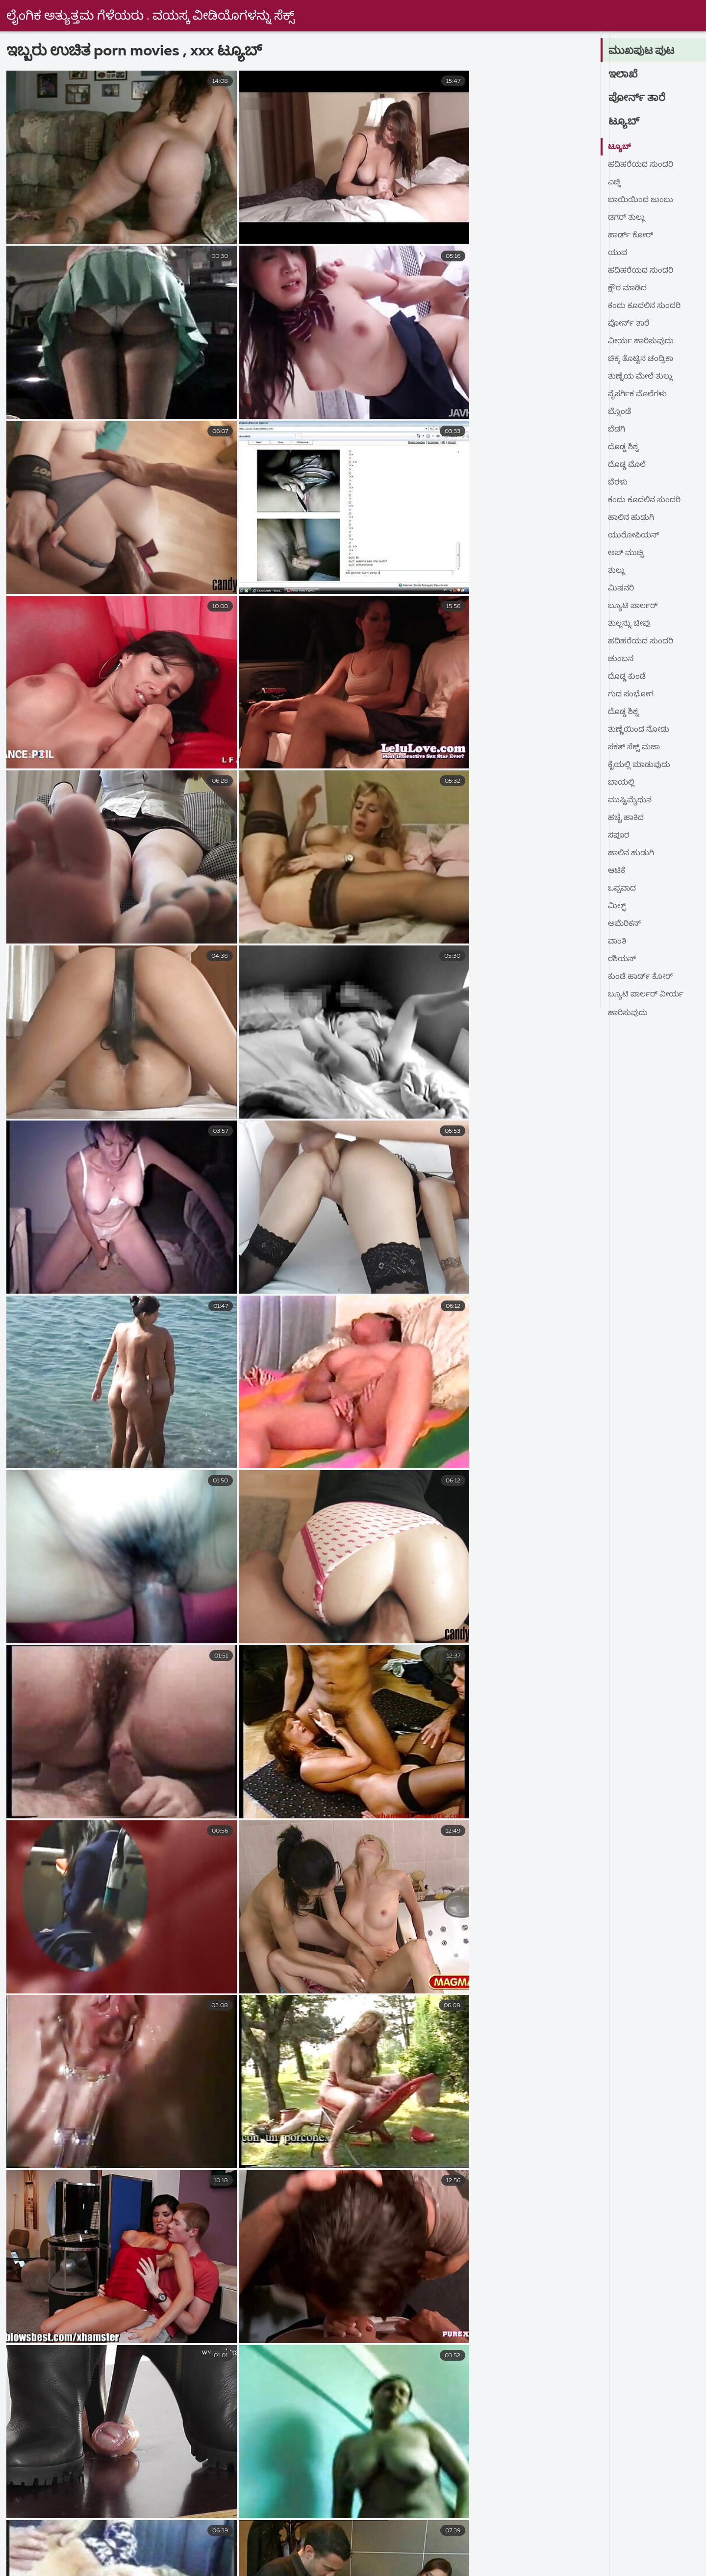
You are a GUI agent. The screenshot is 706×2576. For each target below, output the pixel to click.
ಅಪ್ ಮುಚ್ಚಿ (626, 553)
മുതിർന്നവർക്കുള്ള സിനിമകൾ (439, 2541)
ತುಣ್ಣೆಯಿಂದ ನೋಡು (639, 730)
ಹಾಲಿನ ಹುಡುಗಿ (631, 518)
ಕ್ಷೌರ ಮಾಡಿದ (627, 288)
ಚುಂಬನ (620, 659)
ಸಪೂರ (619, 836)
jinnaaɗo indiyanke (117, 2541)
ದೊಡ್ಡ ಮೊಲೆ (627, 465)
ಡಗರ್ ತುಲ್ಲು (626, 218)
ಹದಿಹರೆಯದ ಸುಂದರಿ (640, 165)
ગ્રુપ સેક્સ (79, 2552)
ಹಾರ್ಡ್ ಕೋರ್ (631, 235)
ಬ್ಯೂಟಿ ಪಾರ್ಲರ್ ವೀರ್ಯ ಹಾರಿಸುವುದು (646, 997)
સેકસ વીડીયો (611, 2541)
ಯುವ (618, 253)
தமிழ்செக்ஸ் (318, 2563)
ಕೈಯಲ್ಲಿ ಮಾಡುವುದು (640, 765)
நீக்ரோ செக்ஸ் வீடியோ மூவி (307, 2541)
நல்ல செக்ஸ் (36, 2541)
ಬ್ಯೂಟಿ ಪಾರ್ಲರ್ (633, 606)
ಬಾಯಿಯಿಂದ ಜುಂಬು (640, 200)
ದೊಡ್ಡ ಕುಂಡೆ (627, 677)
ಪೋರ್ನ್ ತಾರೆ (636, 98)
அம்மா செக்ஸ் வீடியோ (410, 2563)
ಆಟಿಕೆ (616, 871)
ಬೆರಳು (618, 482)
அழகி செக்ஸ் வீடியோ (541, 2552)
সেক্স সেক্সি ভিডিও (615, 2563)
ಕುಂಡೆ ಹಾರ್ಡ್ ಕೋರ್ (640, 977)
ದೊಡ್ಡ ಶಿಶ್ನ (623, 447)
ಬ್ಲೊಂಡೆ (619, 412)
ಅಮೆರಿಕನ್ (624, 924)
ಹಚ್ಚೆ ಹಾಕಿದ (626, 818)
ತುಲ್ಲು (616, 571)
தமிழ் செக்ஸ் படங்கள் (519, 2563)
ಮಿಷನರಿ (621, 588)
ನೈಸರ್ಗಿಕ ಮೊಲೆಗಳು (637, 394)
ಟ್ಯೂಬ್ (624, 121)
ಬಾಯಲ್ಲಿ (621, 783)
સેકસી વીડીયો (454, 2552)
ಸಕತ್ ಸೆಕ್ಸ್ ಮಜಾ (634, 747)
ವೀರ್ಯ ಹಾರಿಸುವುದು (641, 341)
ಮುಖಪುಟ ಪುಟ (641, 51)
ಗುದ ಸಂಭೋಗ (631, 694)
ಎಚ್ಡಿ (614, 182)
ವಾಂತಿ (617, 941)
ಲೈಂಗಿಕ (617, 2552)
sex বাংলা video (204, 2541)
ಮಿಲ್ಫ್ (617, 906)
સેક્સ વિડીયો (143, 2552)
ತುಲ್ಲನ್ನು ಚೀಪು (630, 624)
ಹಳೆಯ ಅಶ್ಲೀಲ (212, 2552)
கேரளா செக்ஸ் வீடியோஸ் (110, 2563)
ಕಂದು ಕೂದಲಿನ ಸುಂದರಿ (644, 306)
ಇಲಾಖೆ (623, 74)
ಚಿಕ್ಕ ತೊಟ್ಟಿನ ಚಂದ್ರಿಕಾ (640, 359)
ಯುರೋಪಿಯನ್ (634, 535)
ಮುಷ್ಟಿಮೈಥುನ (630, 800)
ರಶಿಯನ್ (622, 959)
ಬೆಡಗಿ (616, 430)
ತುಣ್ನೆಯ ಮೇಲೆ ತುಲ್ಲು (641, 377)
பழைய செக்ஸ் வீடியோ (226, 2563)
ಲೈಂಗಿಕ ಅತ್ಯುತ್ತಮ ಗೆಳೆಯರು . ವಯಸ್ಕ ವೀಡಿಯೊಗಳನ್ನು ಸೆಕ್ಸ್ (151, 16)
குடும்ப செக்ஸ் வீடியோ (302, 2552)
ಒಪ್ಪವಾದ (622, 889)
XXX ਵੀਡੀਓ (388, 2552)
